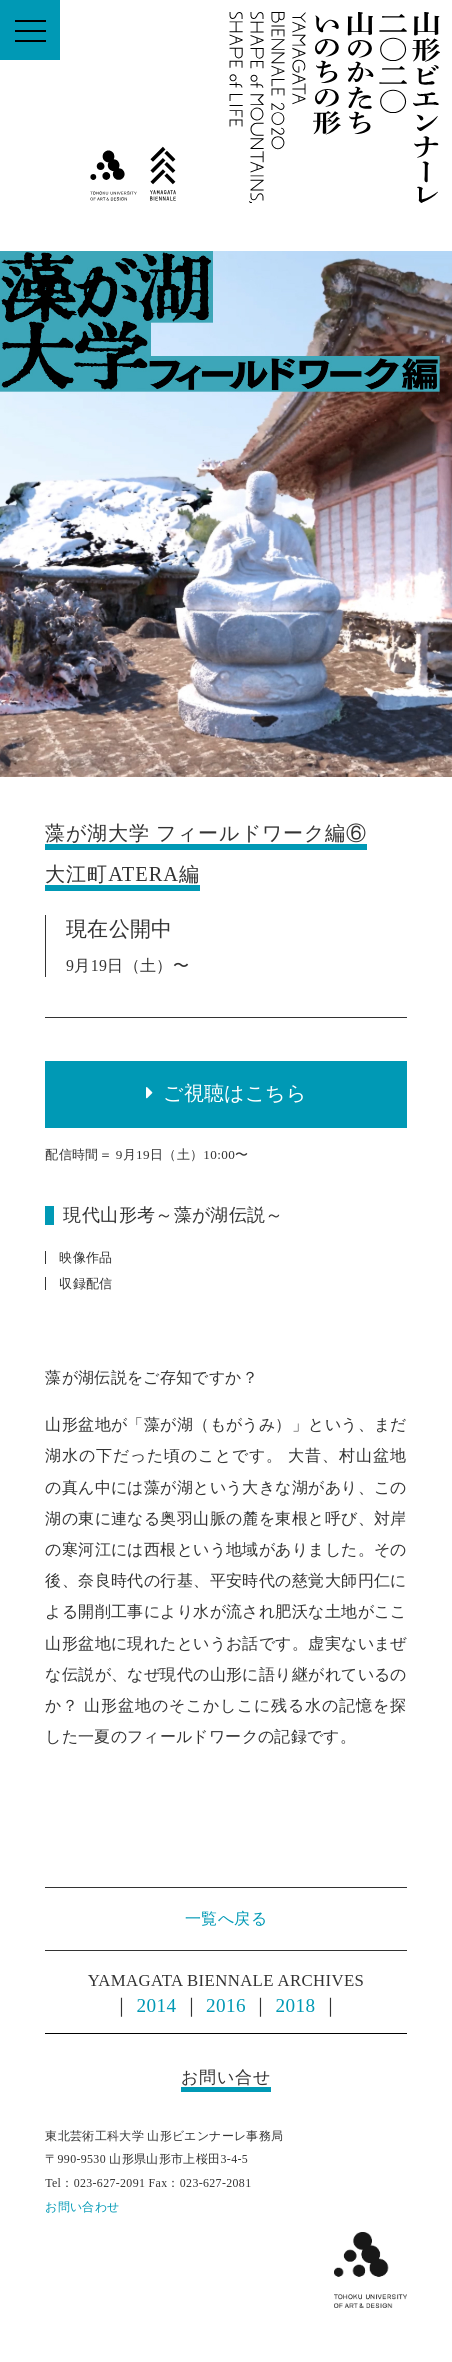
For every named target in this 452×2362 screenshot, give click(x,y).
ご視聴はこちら (234, 1093)
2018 (296, 2005)
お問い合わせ (82, 2207)
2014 (157, 2005)
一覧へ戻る (226, 1918)
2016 (226, 2005)
